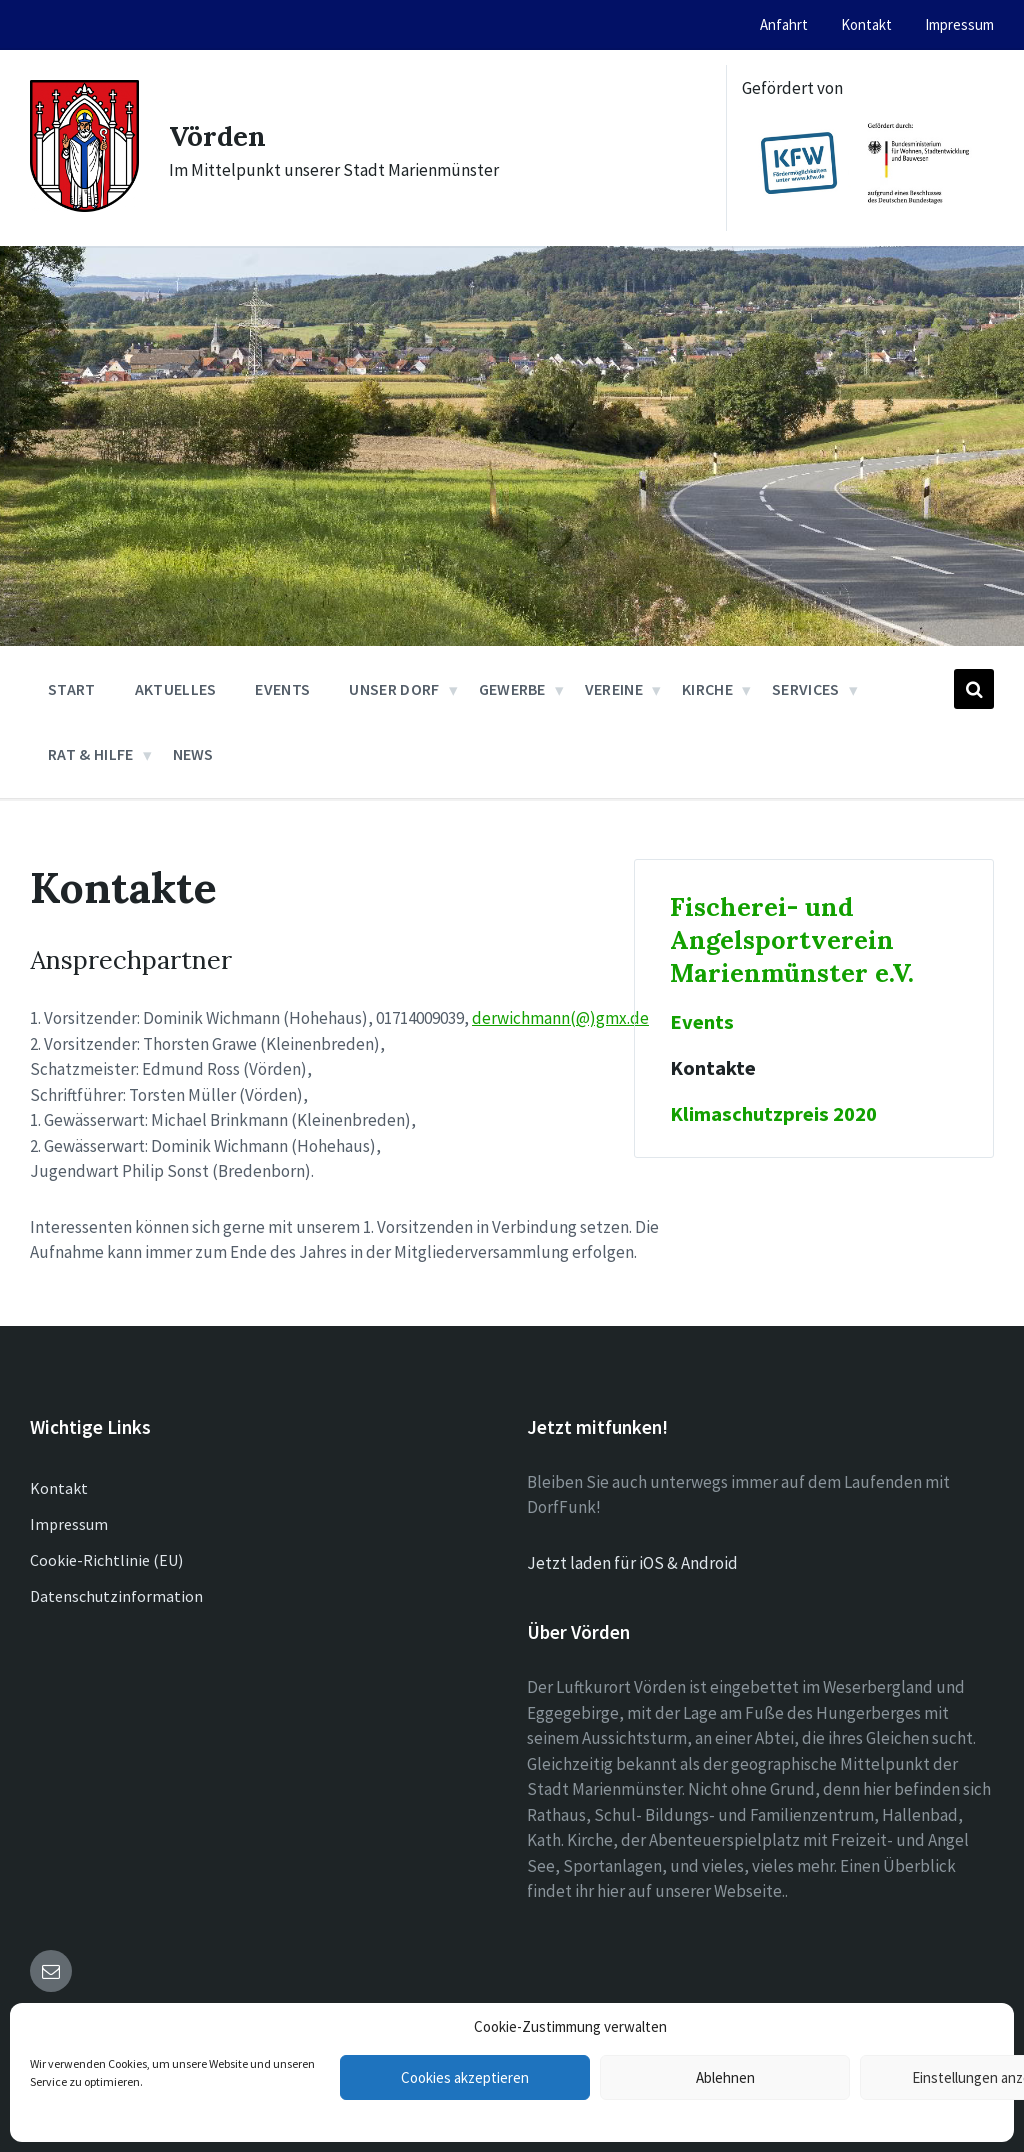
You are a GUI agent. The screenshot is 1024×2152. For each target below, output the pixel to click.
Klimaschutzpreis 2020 (773, 1114)
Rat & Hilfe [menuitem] (91, 754)
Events (702, 1022)
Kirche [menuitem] (707, 689)
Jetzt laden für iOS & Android (632, 1563)
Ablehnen (725, 2077)
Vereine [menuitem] (614, 689)
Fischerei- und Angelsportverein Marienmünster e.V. (792, 939)
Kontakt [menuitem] (866, 24)
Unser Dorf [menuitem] (394, 689)
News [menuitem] (193, 754)
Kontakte (713, 1068)
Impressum (69, 1524)
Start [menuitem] (72, 689)
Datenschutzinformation (116, 1596)
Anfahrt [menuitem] (784, 24)
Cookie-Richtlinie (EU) (106, 1560)
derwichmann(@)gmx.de (560, 1018)
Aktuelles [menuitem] (176, 689)
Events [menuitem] (282, 689)
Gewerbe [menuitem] (512, 689)
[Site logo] (84, 206)
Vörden (221, 135)
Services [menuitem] (806, 689)
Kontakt (59, 1488)
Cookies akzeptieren (465, 2077)
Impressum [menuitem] (959, 24)
